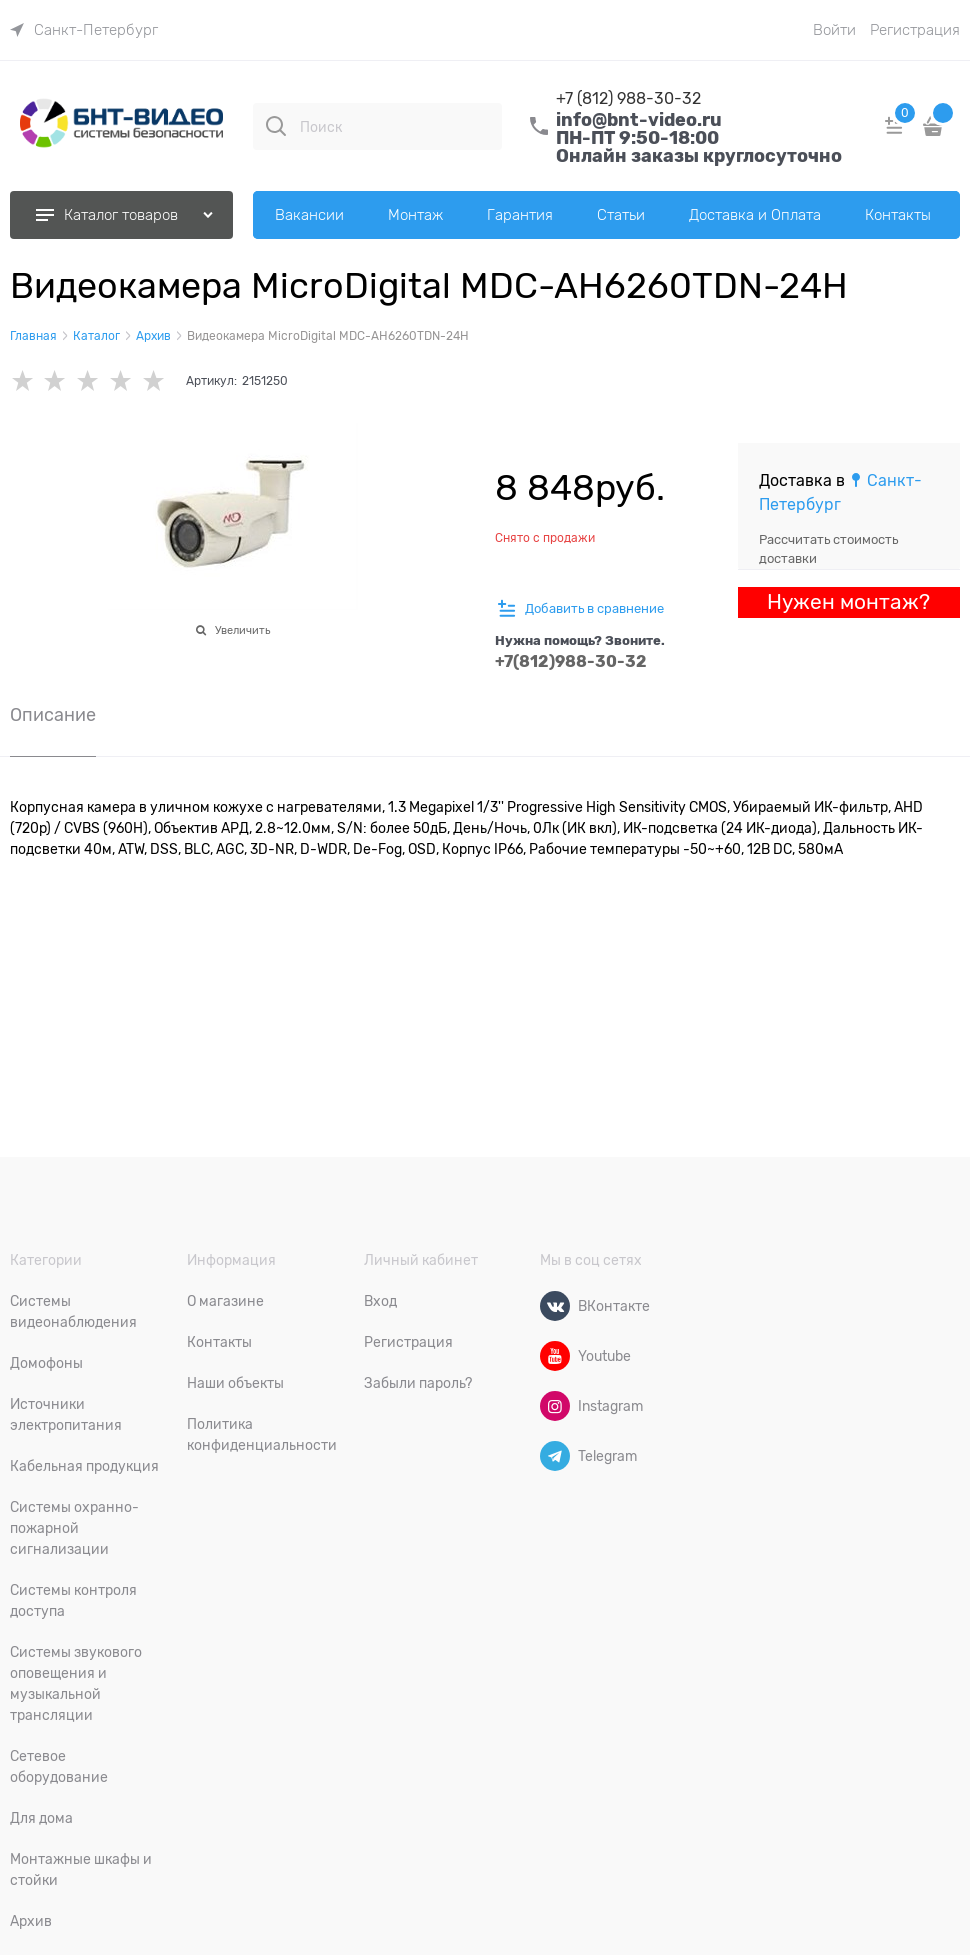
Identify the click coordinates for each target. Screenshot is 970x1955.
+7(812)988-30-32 (571, 661)
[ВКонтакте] (555, 1306)
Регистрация (915, 30)
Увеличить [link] (242, 630)
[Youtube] (555, 1356)
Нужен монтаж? (848, 602)
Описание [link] (53, 715)
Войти (834, 30)
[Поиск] (276, 126)
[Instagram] (555, 1406)
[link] (84, 30)
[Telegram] (555, 1456)
